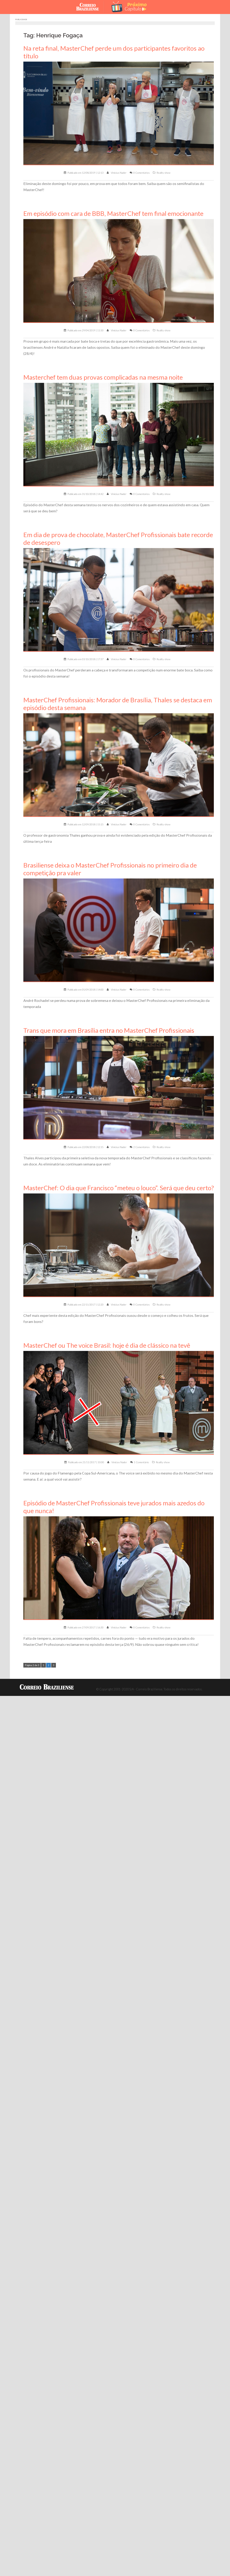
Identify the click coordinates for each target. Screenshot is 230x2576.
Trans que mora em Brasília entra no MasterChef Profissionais (110, 1030)
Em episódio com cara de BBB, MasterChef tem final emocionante (114, 213)
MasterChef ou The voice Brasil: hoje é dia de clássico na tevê (108, 1353)
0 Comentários (141, 172)
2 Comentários (141, 1147)
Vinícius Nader (118, 172)
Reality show (163, 172)
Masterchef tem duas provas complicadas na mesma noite (104, 377)
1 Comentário (141, 1469)
